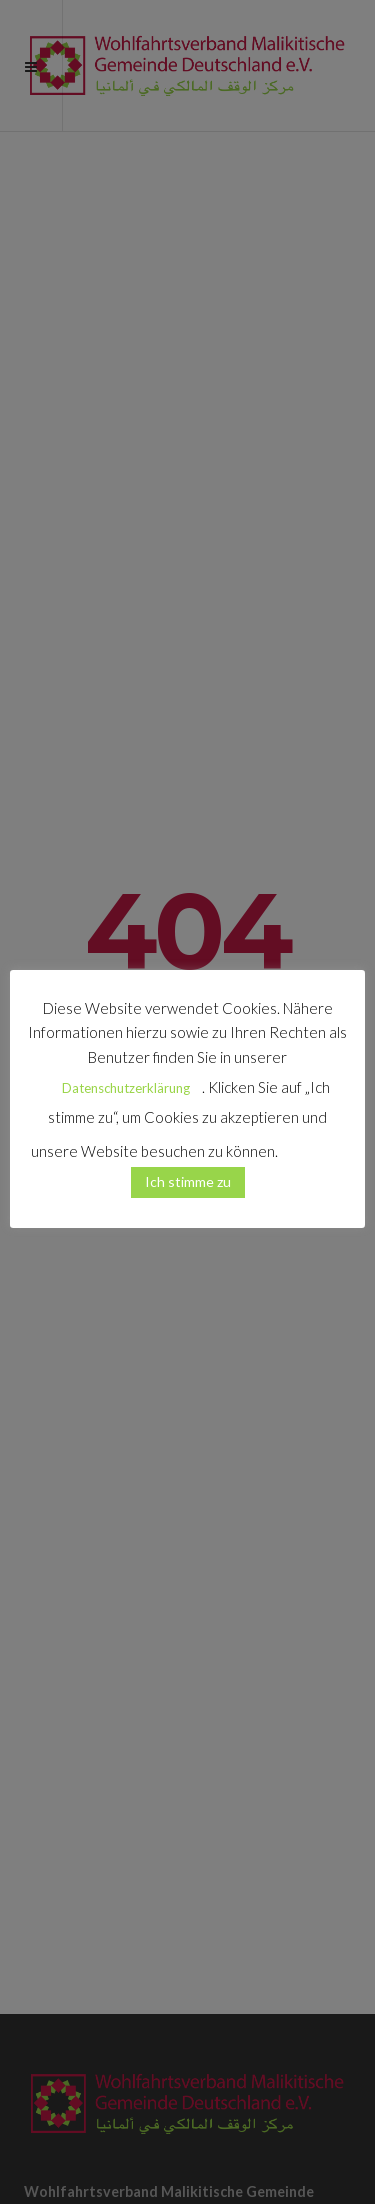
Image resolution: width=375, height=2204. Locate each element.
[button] (313, 1143)
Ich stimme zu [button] (188, 1181)
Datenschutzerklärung (126, 1088)
